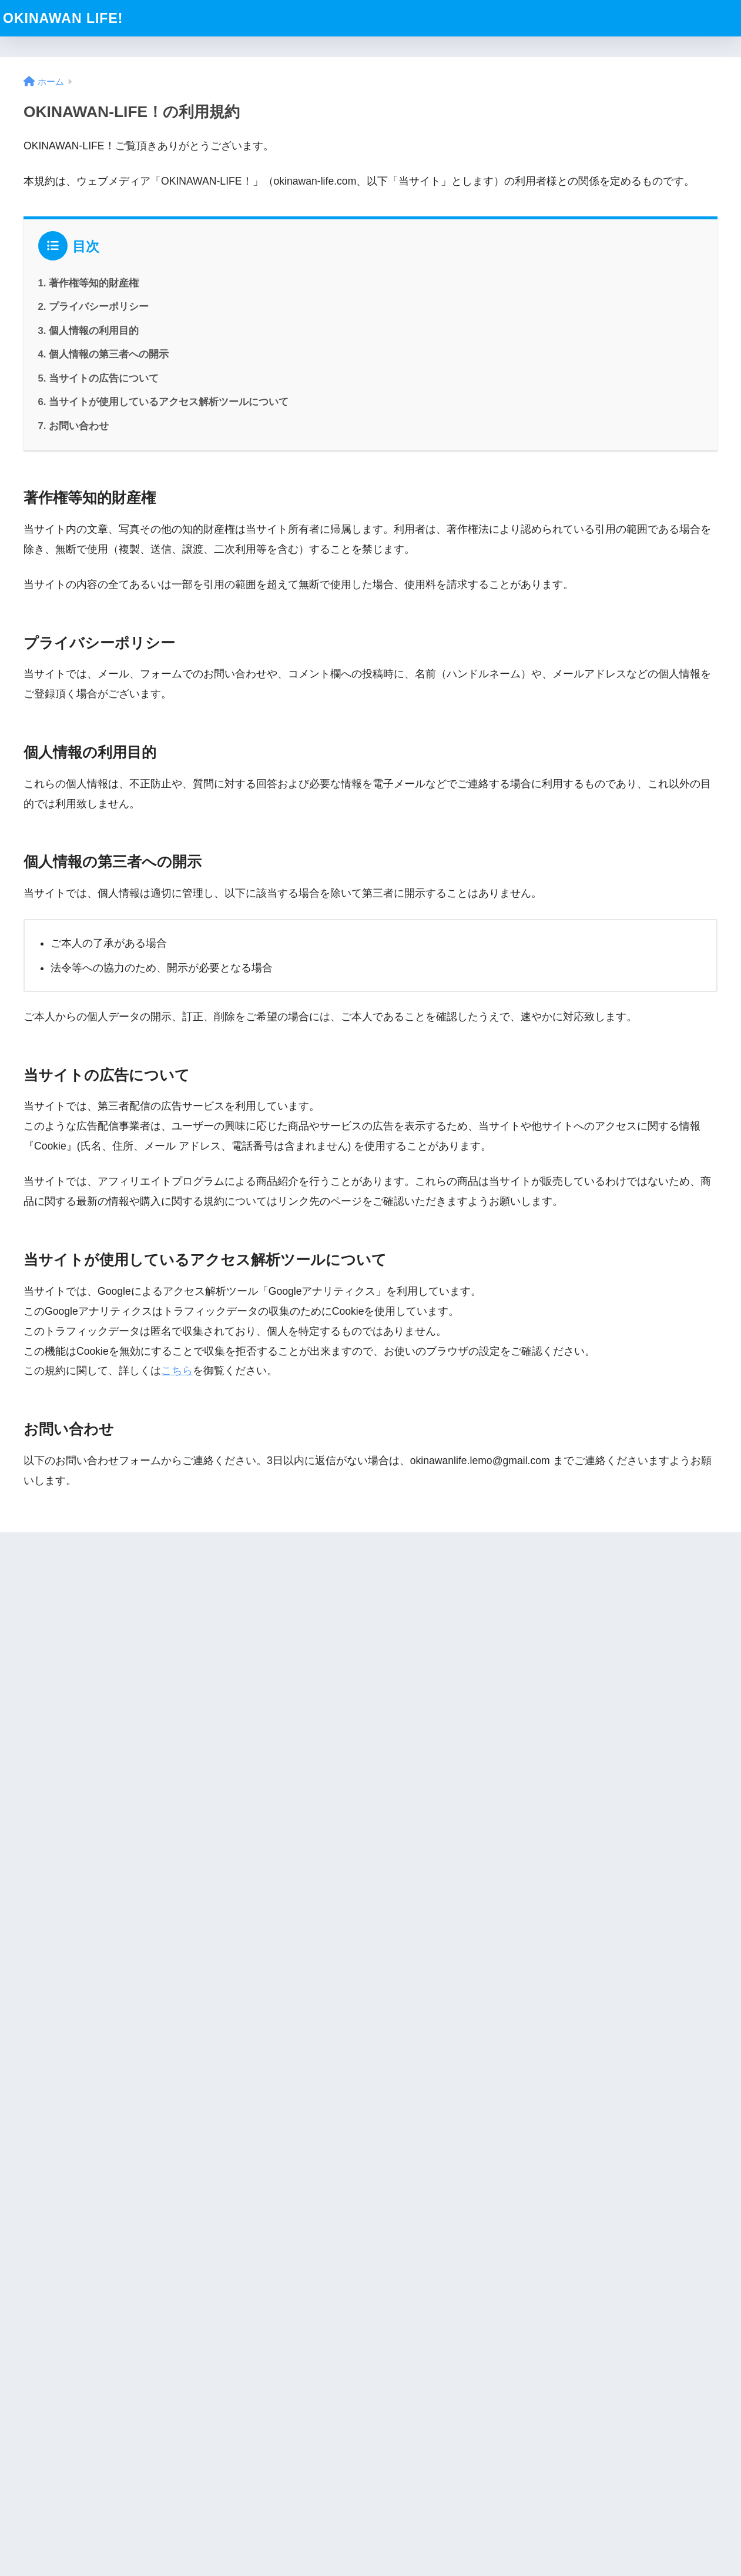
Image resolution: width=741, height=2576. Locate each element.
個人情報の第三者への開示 (109, 354)
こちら (177, 1370)
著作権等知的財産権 (94, 283)
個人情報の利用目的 (94, 330)
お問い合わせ (79, 426)
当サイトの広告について (104, 378)
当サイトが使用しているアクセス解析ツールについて (169, 401)
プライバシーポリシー (99, 306)
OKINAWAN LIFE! (63, 18)
